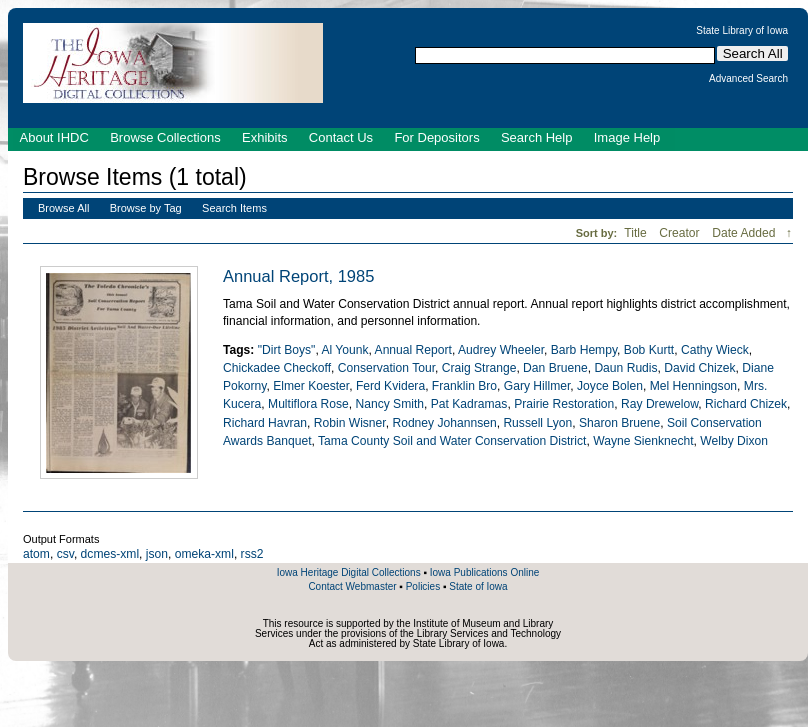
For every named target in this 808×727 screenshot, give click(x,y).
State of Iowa (478, 586)
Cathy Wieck (715, 350)
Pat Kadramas (469, 404)
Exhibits (265, 137)
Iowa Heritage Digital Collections (349, 572)
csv (65, 554)
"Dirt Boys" (287, 350)
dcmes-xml (110, 554)
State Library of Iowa (742, 31)
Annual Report (413, 350)
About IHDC (54, 137)
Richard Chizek (746, 404)
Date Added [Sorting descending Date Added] (745, 233)
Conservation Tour (386, 368)
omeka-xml (204, 554)
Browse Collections (165, 137)
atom (36, 554)
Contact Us (341, 137)
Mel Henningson (693, 386)
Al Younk (344, 350)
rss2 (252, 554)
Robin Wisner (350, 423)
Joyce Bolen (610, 386)
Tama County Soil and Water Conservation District (452, 441)
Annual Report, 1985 (298, 276)
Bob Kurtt (649, 350)
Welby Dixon (734, 441)
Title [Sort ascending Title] (637, 233)
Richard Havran (265, 423)
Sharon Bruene (619, 423)
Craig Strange (479, 368)
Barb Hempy (584, 350)
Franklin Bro (464, 386)
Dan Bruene (555, 368)
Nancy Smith (389, 404)
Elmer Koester (311, 386)
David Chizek (699, 368)
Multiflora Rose (308, 404)
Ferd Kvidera (390, 386)
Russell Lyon (537, 423)
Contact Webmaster (352, 586)
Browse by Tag (146, 208)
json (157, 554)
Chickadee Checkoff (277, 368)
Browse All (63, 208)
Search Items (234, 208)
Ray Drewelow (659, 404)
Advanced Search (748, 79)
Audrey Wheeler (501, 350)
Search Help (537, 137)
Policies (423, 586)
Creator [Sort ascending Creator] (681, 233)
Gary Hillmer (537, 386)
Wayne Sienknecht (643, 441)
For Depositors (436, 137)
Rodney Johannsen (444, 423)
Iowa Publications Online (485, 572)
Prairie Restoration (564, 404)
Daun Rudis (625, 368)
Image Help (627, 137)
